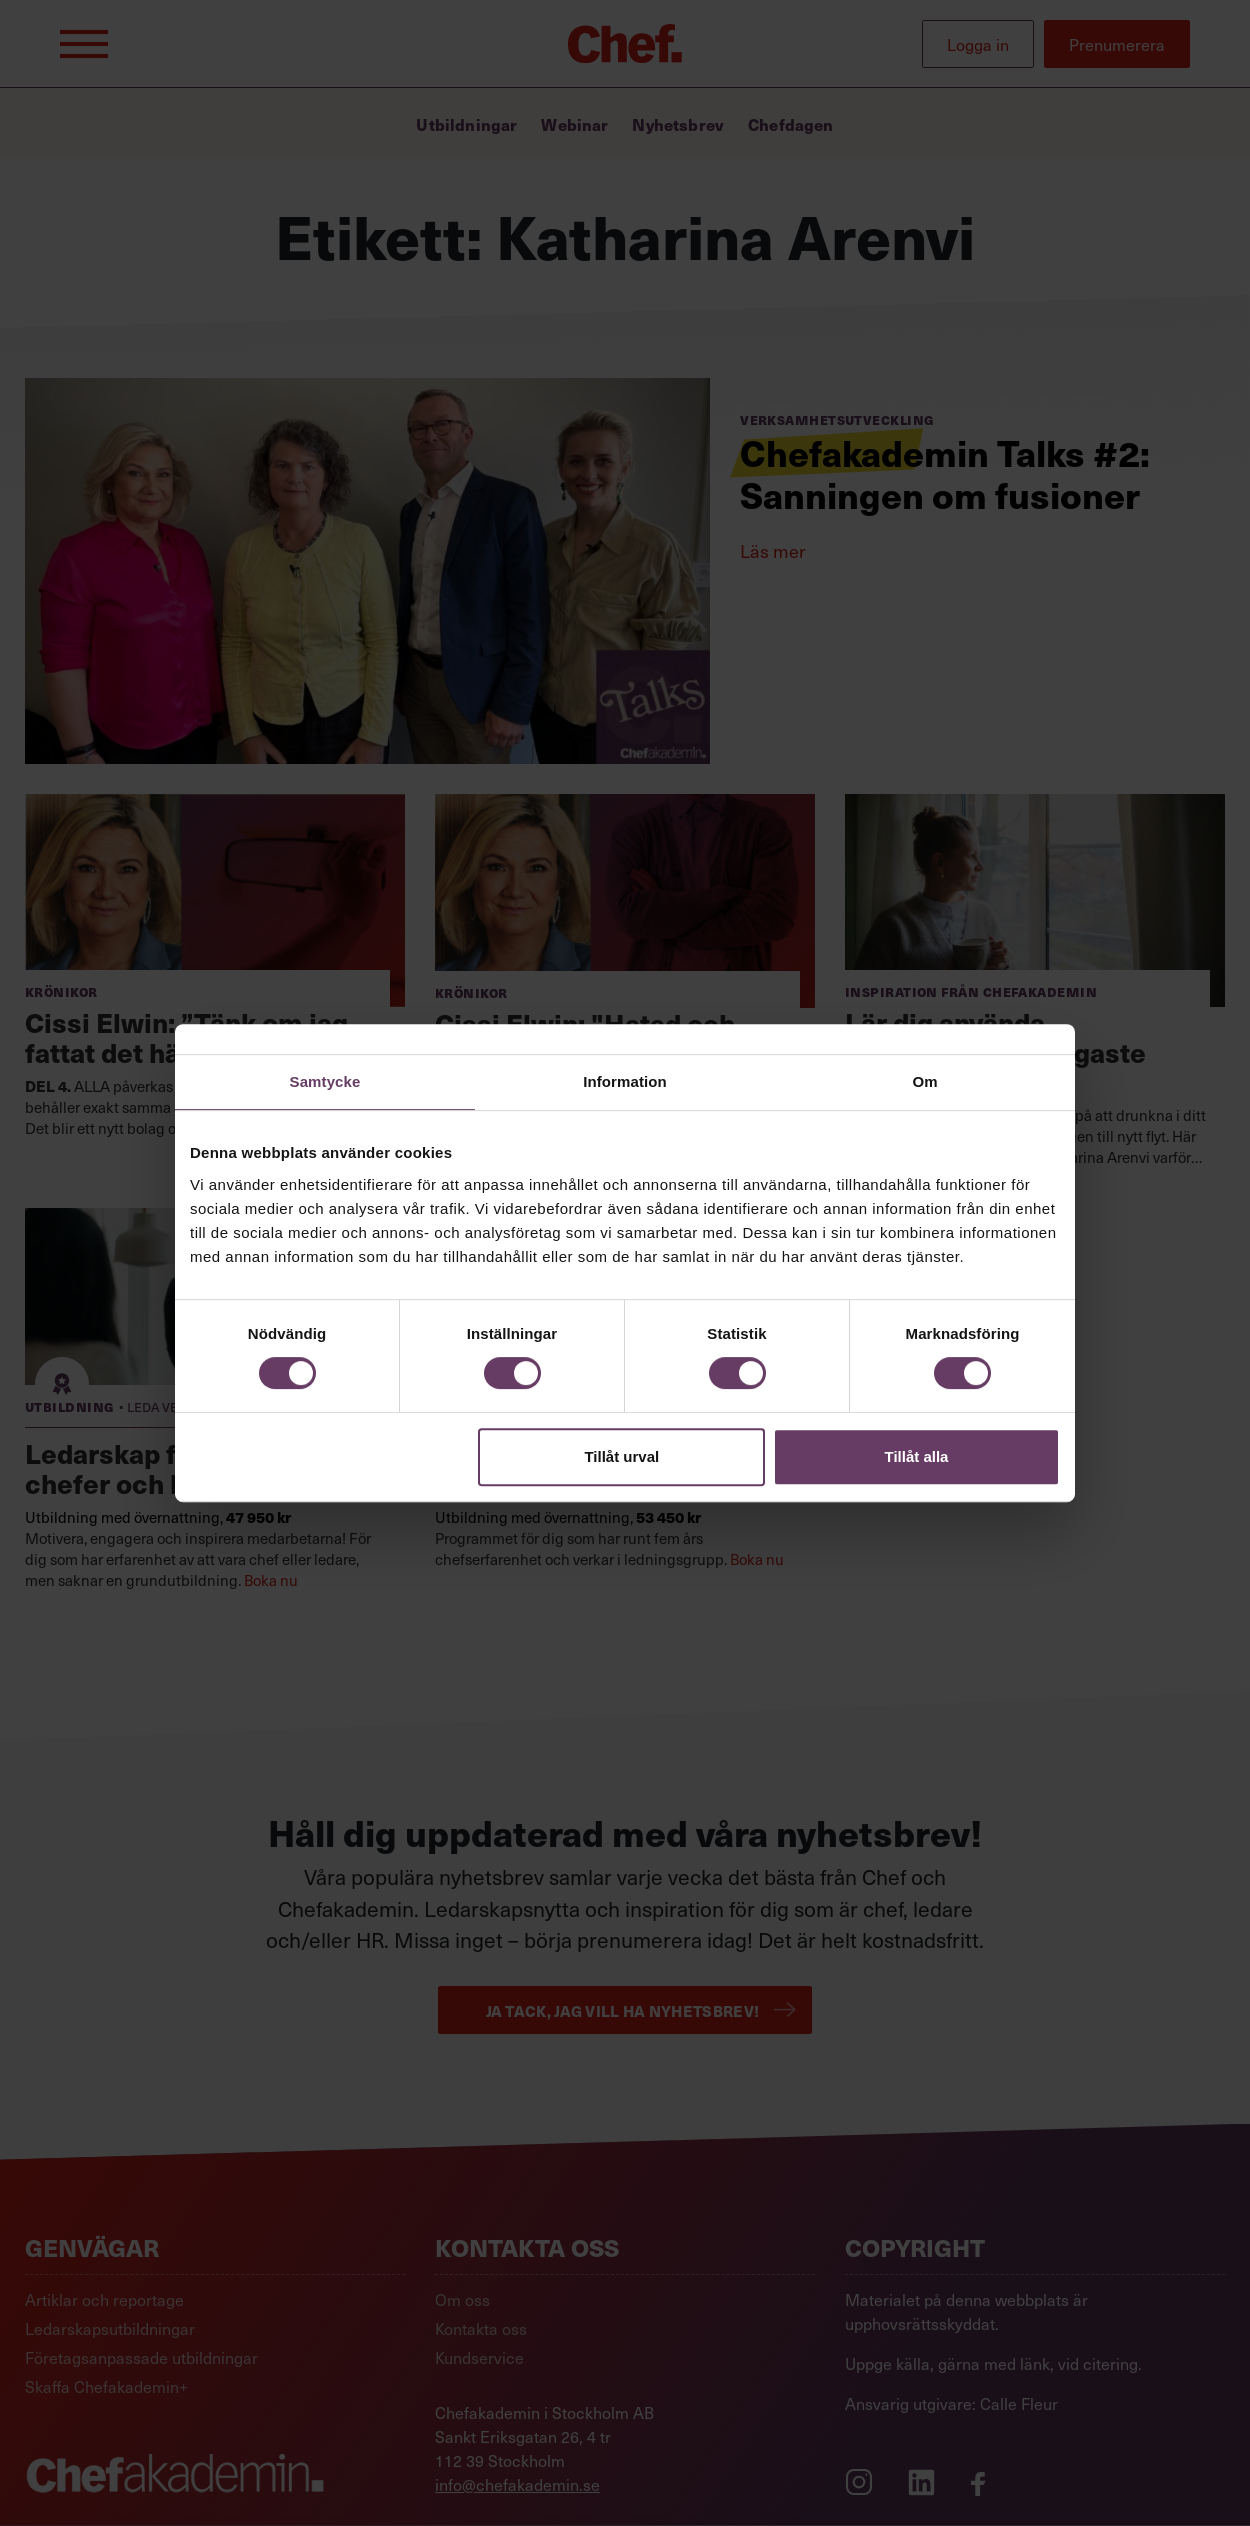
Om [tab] (924, 1081)
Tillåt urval (621, 1456)
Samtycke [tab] (325, 1081)
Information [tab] (625, 1081)
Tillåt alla (916, 1456)
